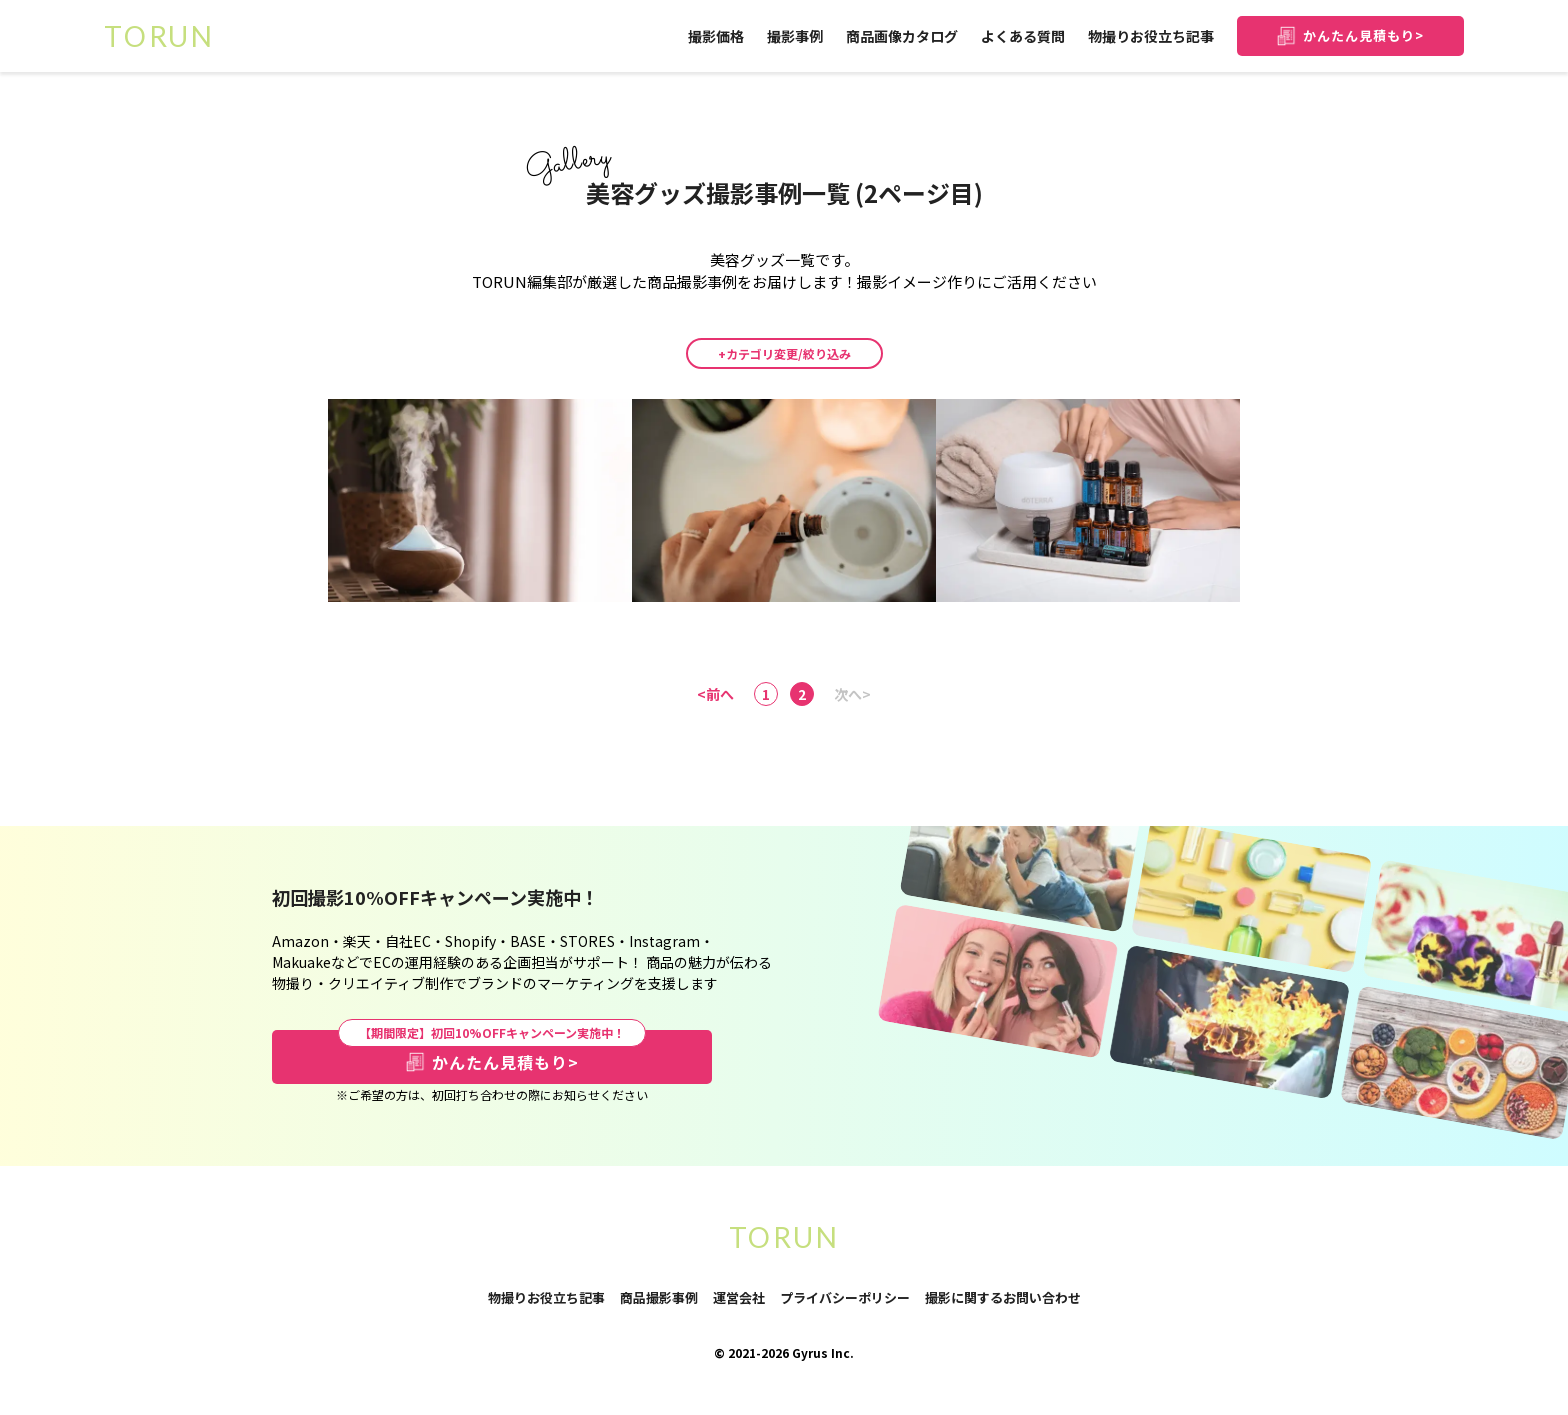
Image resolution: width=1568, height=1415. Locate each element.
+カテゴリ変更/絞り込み (784, 353)
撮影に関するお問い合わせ (1003, 1298)
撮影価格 (716, 36)
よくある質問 (1023, 36)
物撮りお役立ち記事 (1151, 36)
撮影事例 (795, 36)
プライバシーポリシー (845, 1298)
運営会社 (739, 1297)
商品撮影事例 (659, 1297)
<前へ (715, 694)
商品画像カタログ (902, 36)
